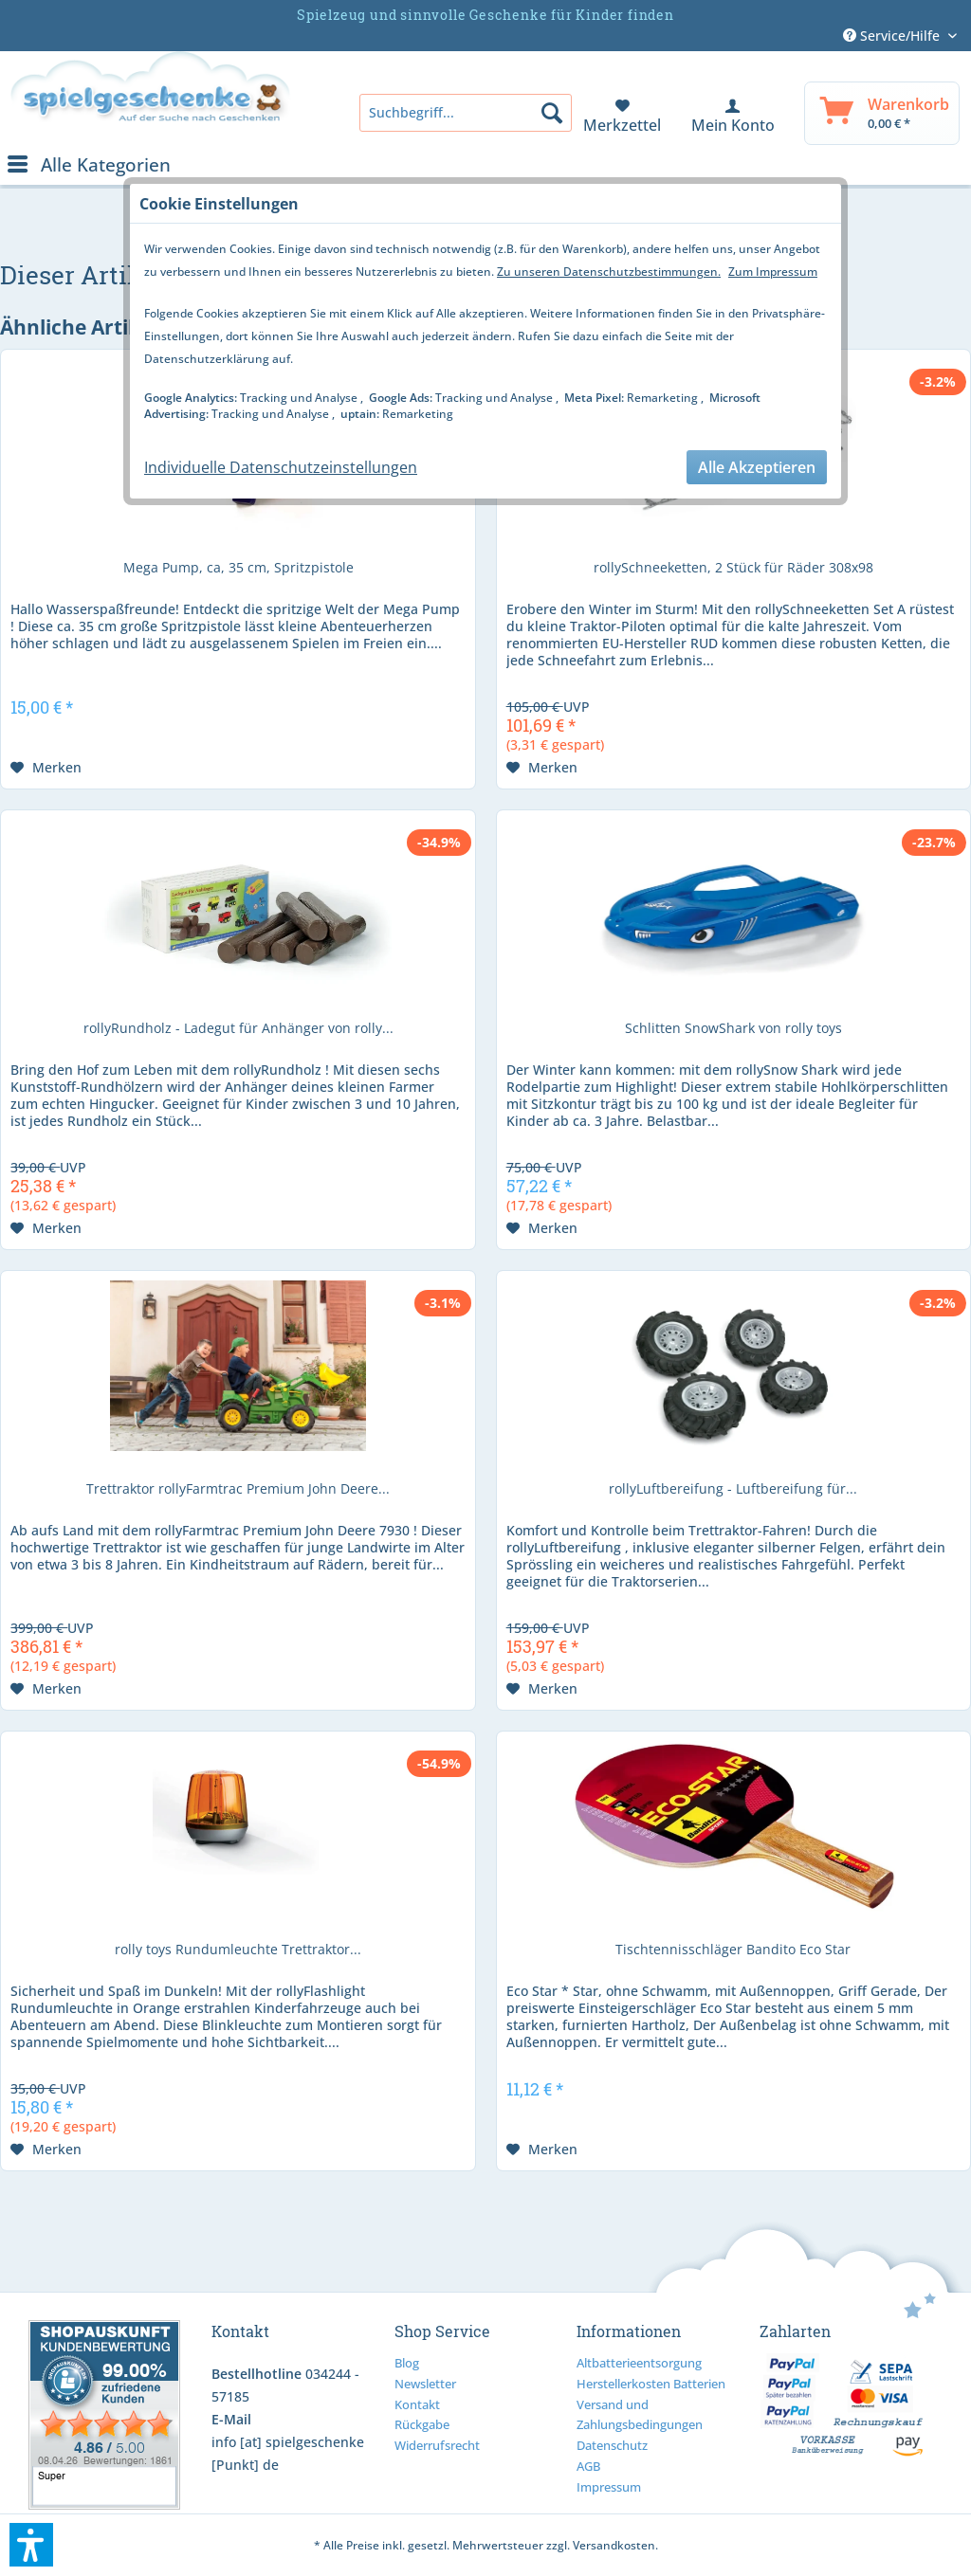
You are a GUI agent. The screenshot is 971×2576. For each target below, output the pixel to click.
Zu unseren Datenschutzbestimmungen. (609, 271)
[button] (31, 2545)
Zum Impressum (772, 271)
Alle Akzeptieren (756, 467)
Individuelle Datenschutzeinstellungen (280, 467)
